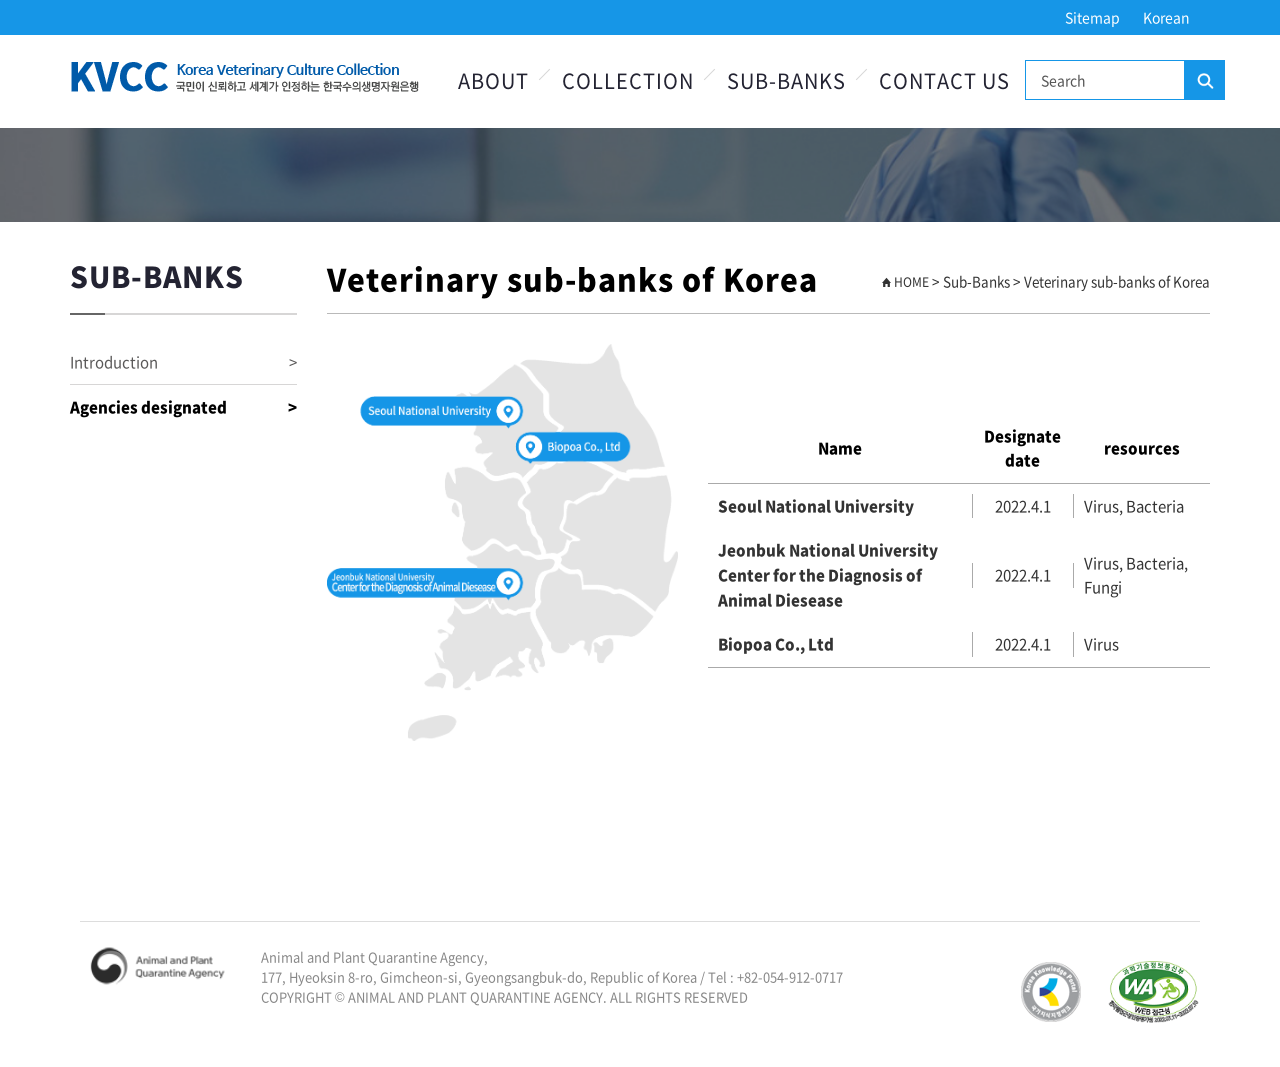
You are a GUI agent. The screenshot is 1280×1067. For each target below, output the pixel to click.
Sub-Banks (786, 80)
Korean (1166, 17)
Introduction (183, 362)
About (493, 80)
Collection (628, 80)
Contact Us (944, 80)
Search (1204, 81)
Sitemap (1092, 17)
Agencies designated (183, 407)
